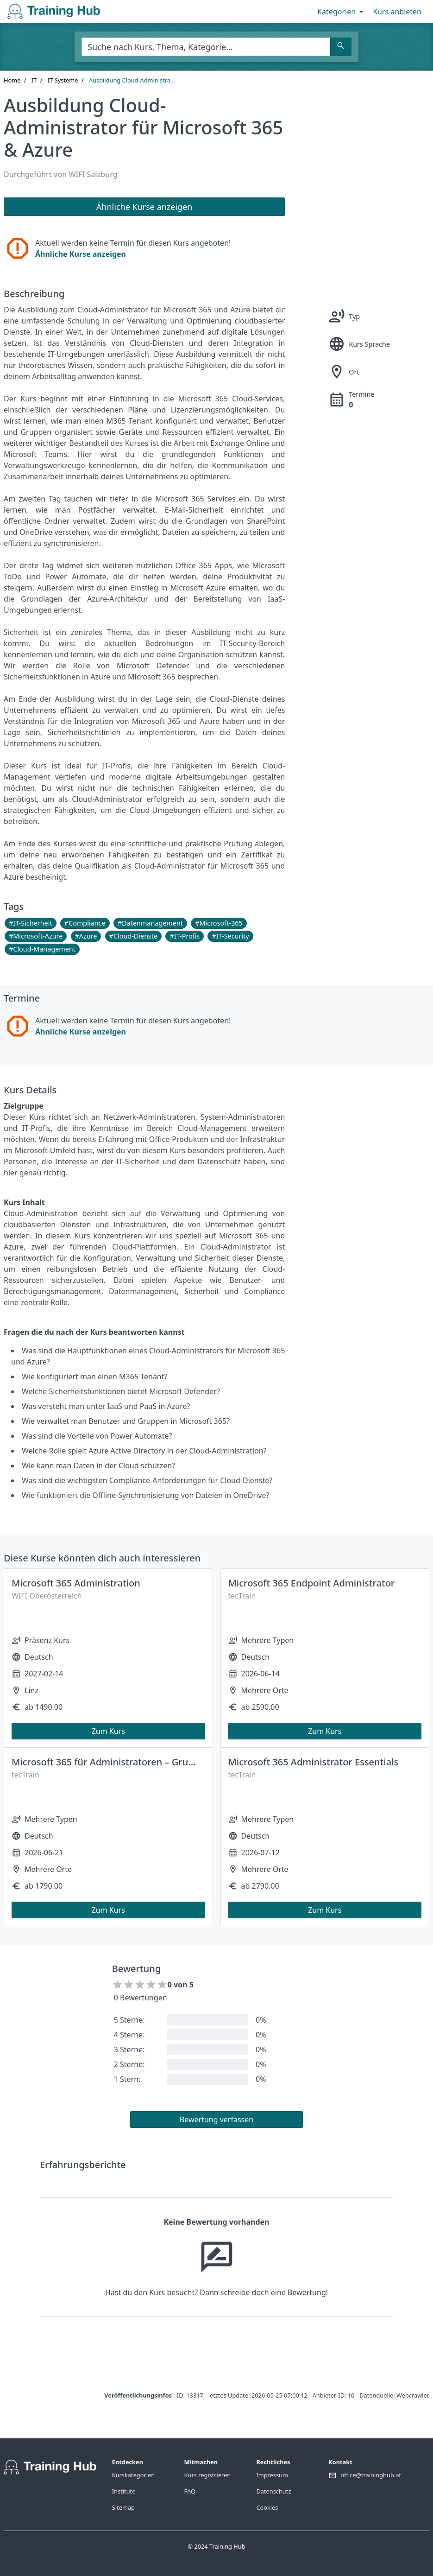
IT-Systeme (63, 80)
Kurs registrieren (207, 2475)
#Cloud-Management (42, 949)
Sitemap (123, 2507)
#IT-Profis (184, 936)
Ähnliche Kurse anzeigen (80, 254)
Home (12, 80)
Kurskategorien (133, 2475)
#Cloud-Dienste (133, 936)
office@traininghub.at (370, 2475)
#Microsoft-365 (218, 923)
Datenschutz (273, 2491)
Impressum (272, 2475)
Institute (124, 2491)
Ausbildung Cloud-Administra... (132, 80)
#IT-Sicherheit (30, 923)
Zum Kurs (108, 1731)
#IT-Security (230, 936)
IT (34, 80)
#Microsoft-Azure (36, 936)
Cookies (267, 2507)
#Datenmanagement (150, 923)
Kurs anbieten (397, 11)
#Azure (86, 936)
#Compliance (85, 923)
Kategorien (341, 11)
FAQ (189, 2491)
